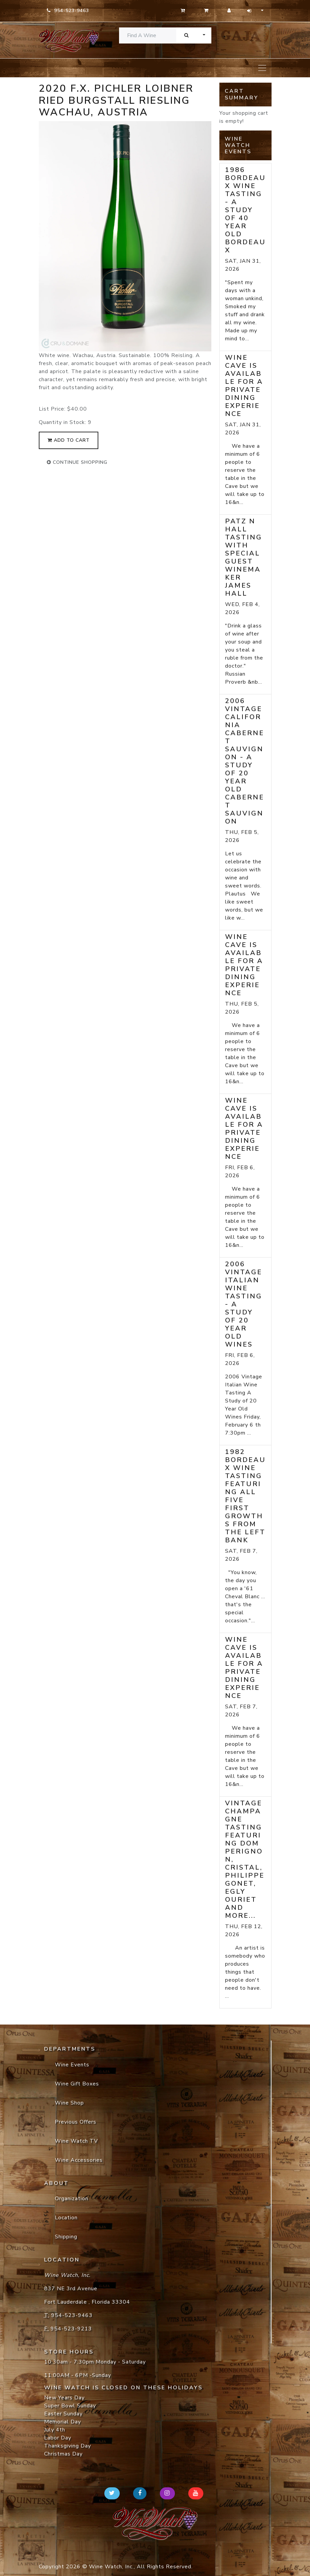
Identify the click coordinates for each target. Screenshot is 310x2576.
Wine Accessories (79, 2160)
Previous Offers (75, 2122)
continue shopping (77, 462)
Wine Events (72, 2064)
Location (66, 2217)
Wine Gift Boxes (77, 2083)
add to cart (68, 440)
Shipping (66, 2236)
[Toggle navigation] (262, 68)
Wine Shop (69, 2103)
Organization (71, 2198)
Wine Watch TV (76, 2141)
